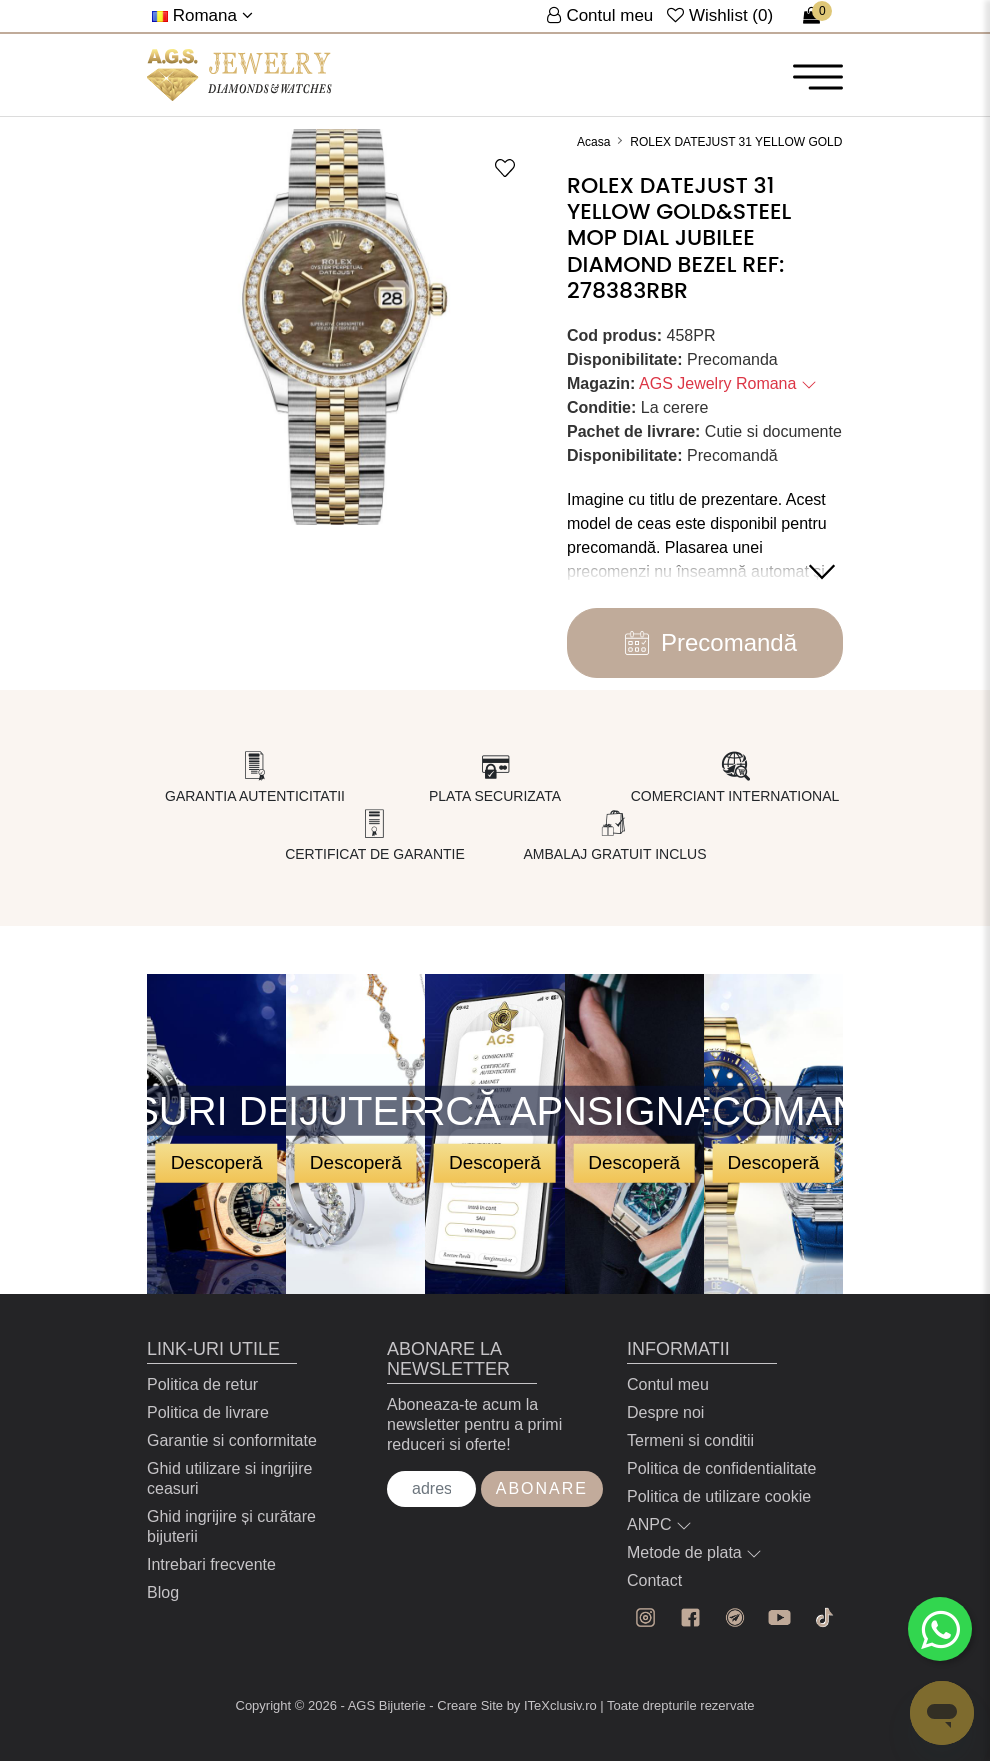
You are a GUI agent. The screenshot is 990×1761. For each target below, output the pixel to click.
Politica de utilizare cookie (719, 1496)
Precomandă (705, 643)
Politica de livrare (208, 1412)
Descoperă (217, 1162)
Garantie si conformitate (232, 1440)
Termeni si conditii (690, 1440)
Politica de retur (202, 1384)
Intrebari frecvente (211, 1564)
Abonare (542, 1488)
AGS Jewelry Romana (728, 383)
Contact (654, 1580)
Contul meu (668, 1384)
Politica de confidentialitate (721, 1468)
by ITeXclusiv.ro (552, 1705)
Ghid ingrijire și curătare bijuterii (231, 1526)
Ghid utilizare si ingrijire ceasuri (229, 1478)
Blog (163, 1592)
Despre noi (665, 1412)
